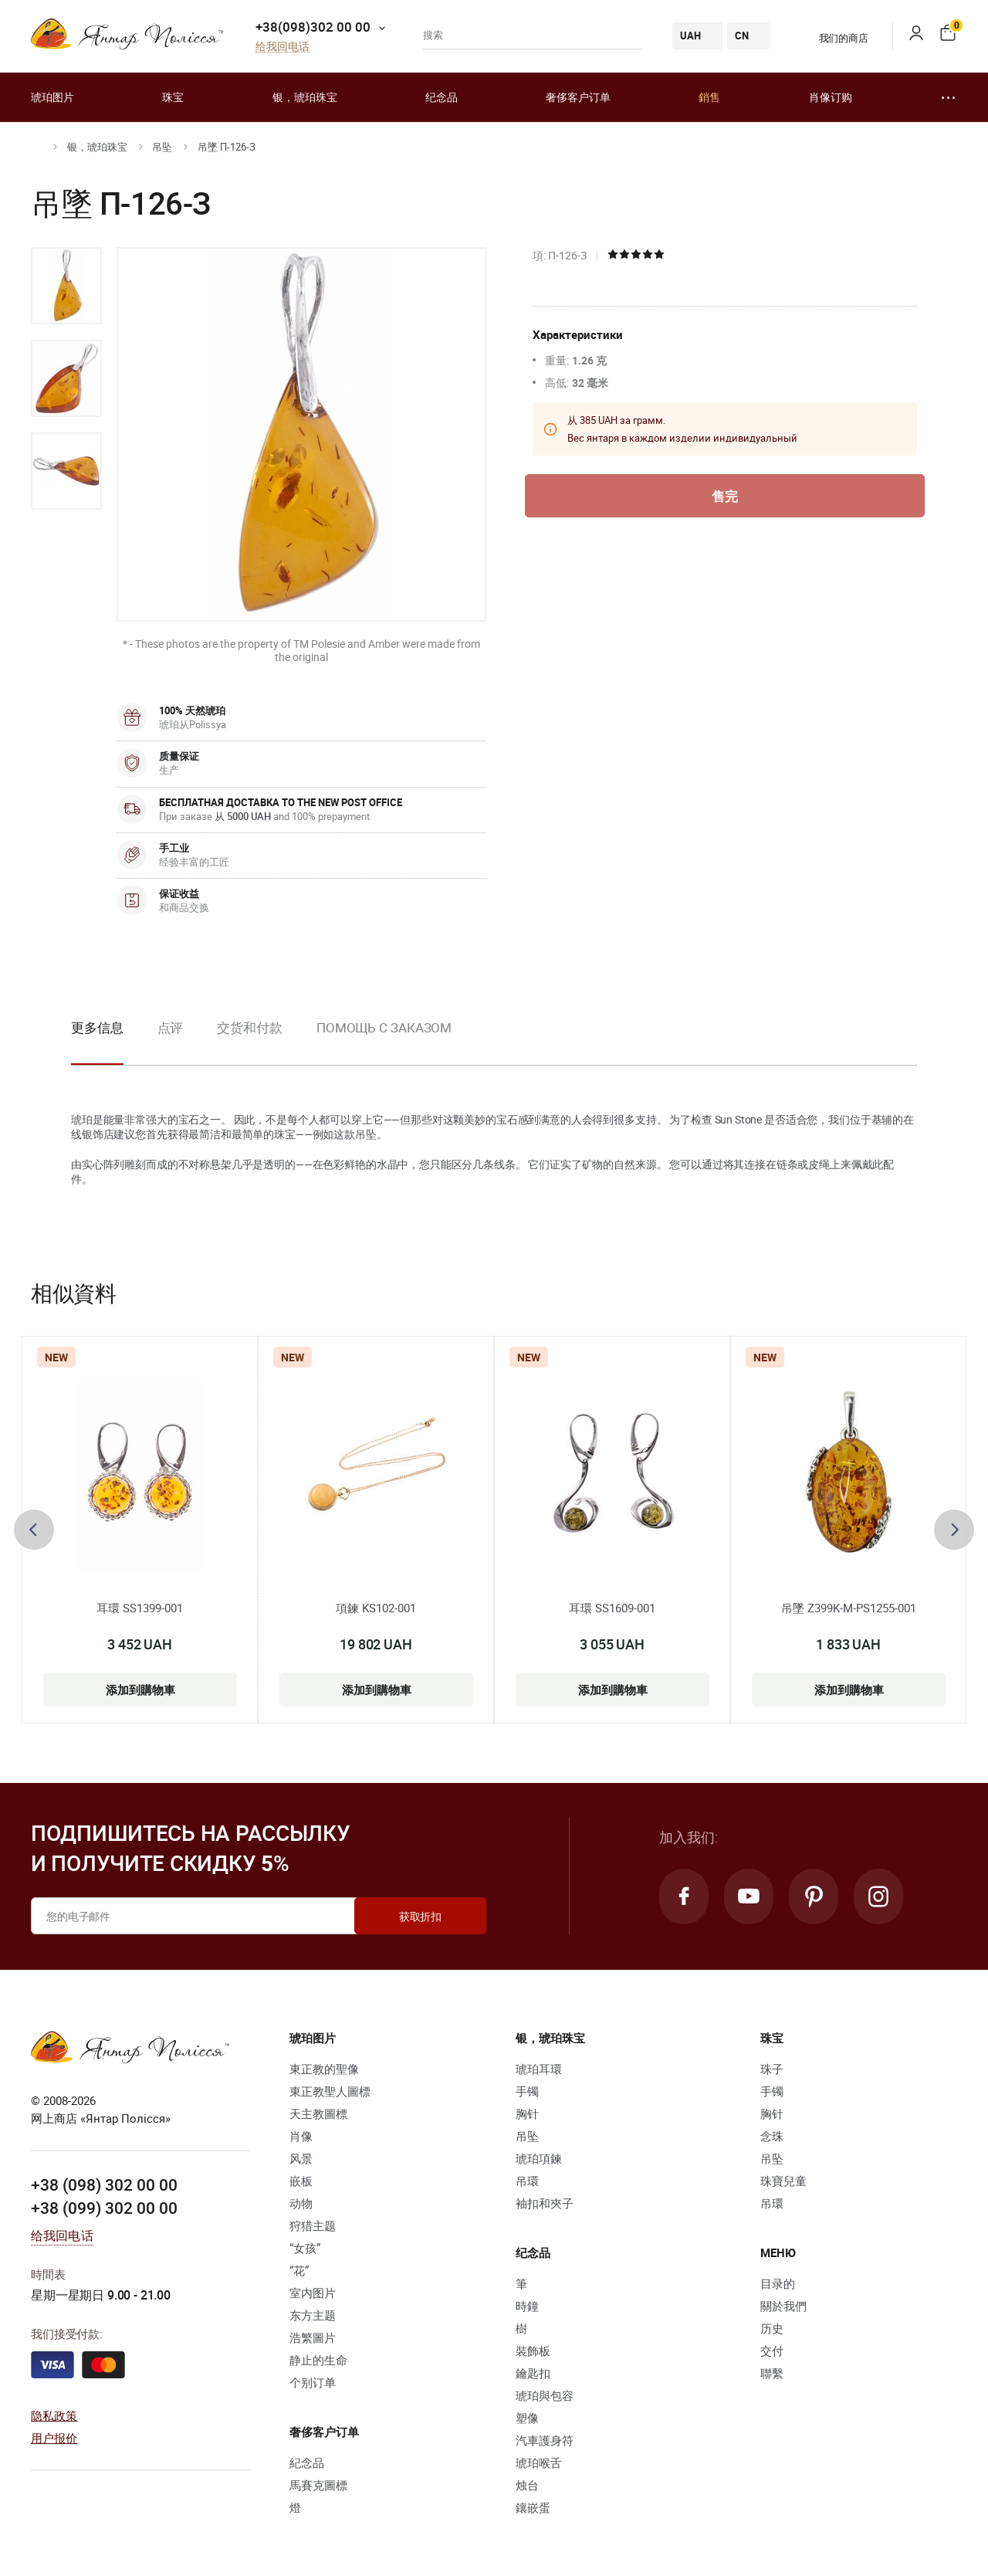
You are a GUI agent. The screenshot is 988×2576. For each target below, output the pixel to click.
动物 (301, 2203)
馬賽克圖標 (318, 2485)
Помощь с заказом (384, 1027)
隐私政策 (54, 2415)
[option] (66, 285)
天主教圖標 (318, 2113)
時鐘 (527, 2305)
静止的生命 (318, 2360)
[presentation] (34, 1530)
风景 (301, 2158)
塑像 (527, 2417)
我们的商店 (834, 38)
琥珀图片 (52, 97)
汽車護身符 (545, 2440)
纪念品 (441, 97)
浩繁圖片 (312, 2337)
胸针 (527, 2113)
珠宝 (173, 97)
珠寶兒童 (783, 2180)
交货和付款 (250, 1027)
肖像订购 (830, 97)
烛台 (527, 2485)
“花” (299, 2270)
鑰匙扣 (533, 2373)
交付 (771, 2350)
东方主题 (312, 2315)
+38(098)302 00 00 (312, 27)
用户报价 (54, 2438)
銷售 (709, 97)
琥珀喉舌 (539, 2462)
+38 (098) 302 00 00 (104, 2184)
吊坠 (162, 147)
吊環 (527, 2180)
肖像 (301, 2136)
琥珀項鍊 (539, 2158)
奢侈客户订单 (578, 97)
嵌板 (301, 2180)
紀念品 (306, 2462)
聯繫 (771, 2373)
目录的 (777, 2283)
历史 (771, 2328)
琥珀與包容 (545, 2395)
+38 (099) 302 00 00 (104, 2207)
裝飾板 (533, 2350)
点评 (170, 1027)
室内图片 (312, 2292)
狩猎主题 (312, 2225)
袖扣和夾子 (545, 2203)
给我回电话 (282, 47)
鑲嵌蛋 (533, 2507)
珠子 (771, 2068)
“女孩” (304, 2248)
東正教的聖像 (324, 2068)
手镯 (527, 2091)
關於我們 (783, 2305)
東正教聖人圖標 (329, 2091)
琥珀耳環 (539, 2068)
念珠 (771, 2136)
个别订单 (312, 2382)
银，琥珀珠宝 (304, 97)
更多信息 (97, 1027)
